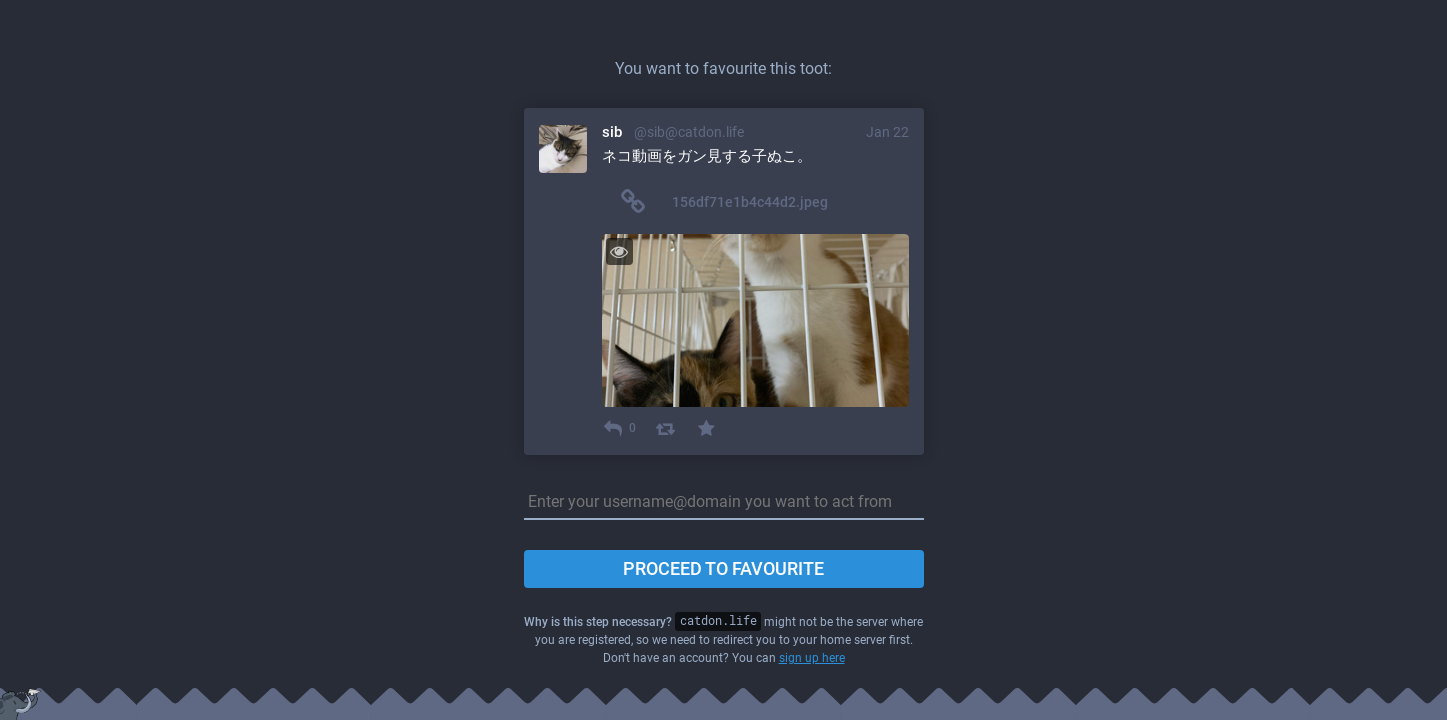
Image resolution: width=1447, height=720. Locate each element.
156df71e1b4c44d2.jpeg (750, 202)
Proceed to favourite (723, 568)
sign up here (812, 658)
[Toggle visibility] (619, 251)
